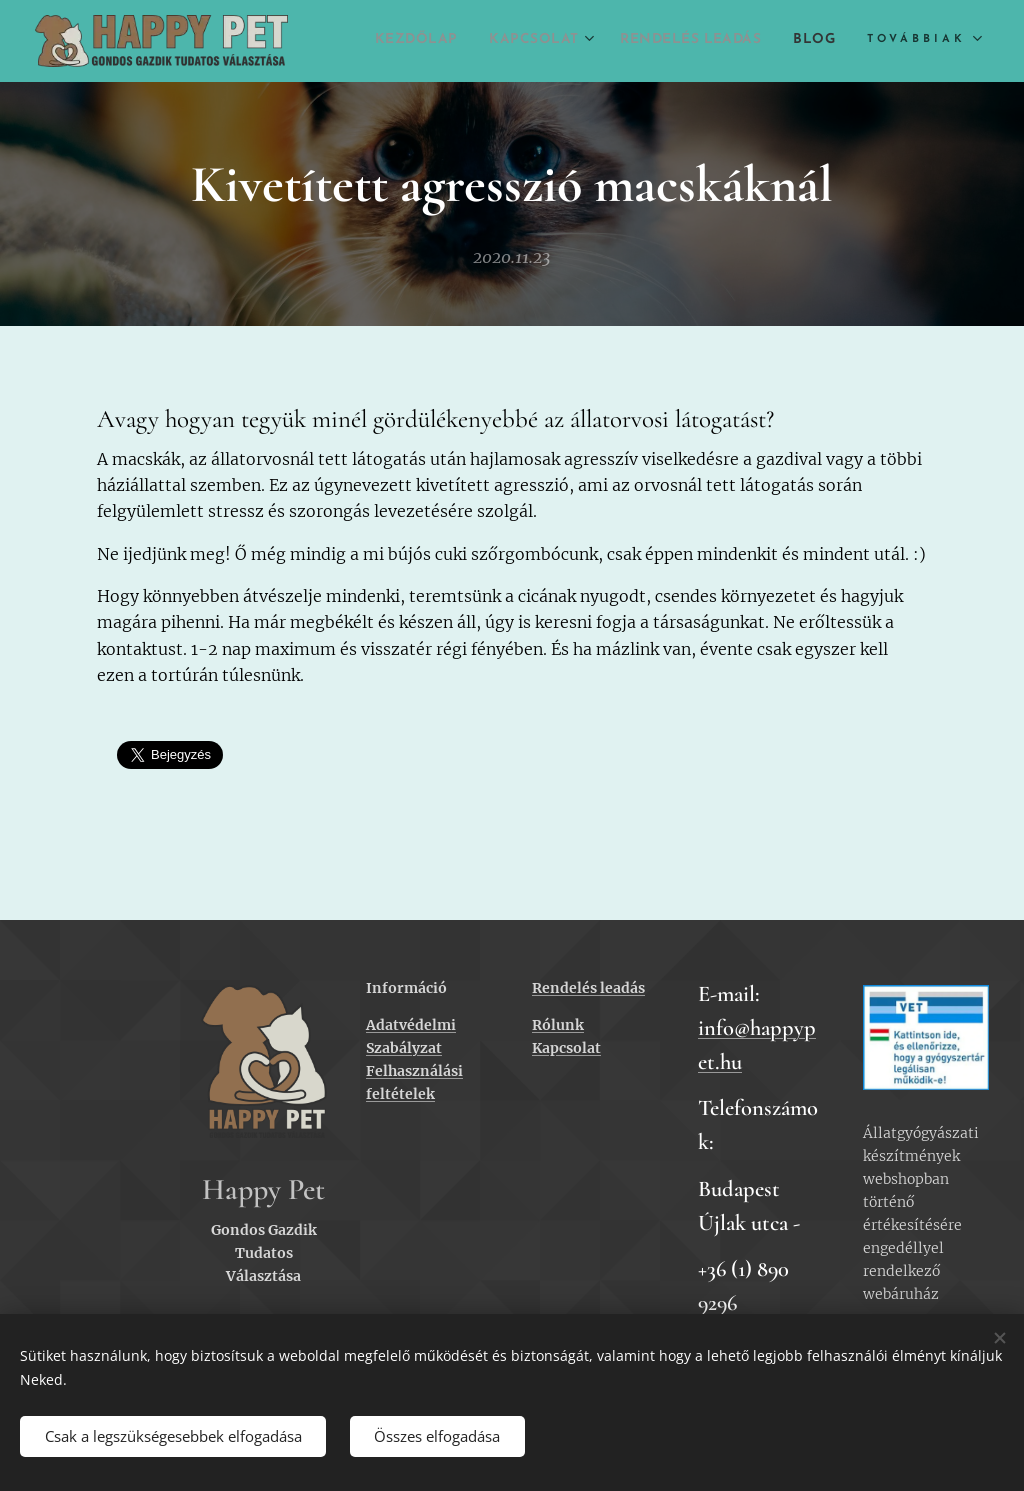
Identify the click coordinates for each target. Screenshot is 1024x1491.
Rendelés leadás (588, 988)
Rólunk (558, 1025)
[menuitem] (452, 41)
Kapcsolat (566, 1048)
